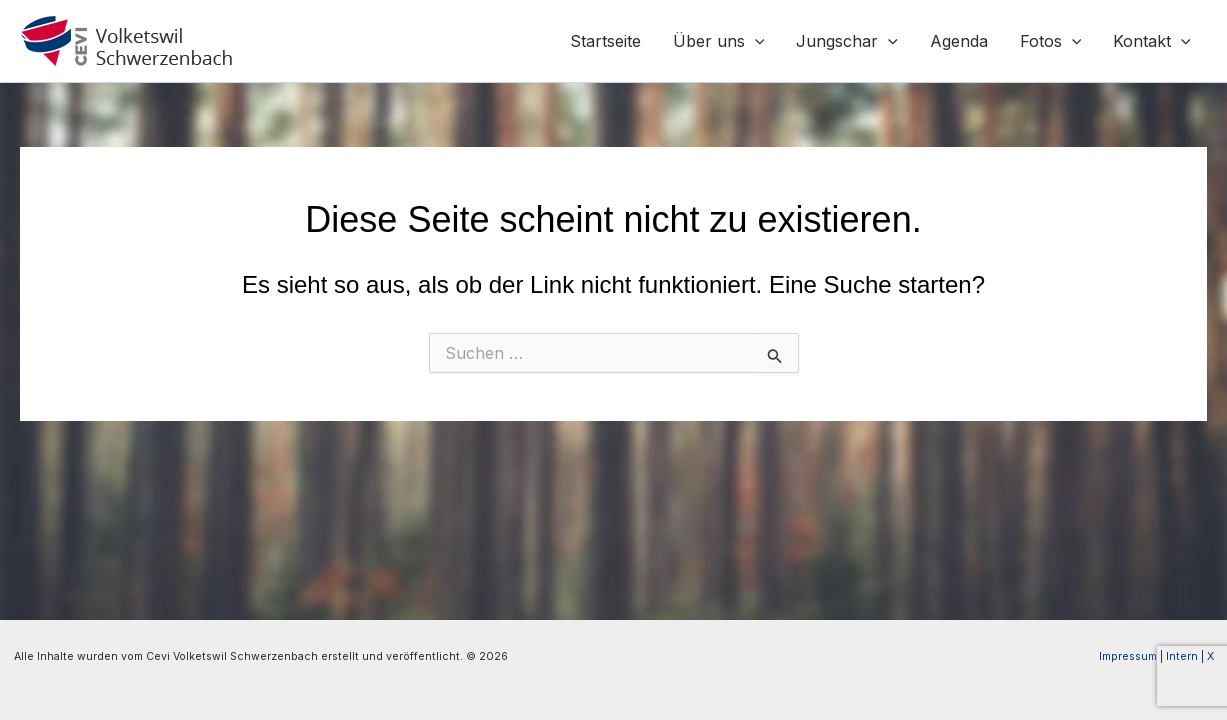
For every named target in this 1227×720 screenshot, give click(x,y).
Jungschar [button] (847, 41)
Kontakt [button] (1152, 41)
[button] (755, 41)
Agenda (959, 41)
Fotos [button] (1051, 41)
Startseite (605, 41)
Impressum (1128, 656)
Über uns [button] (719, 41)
